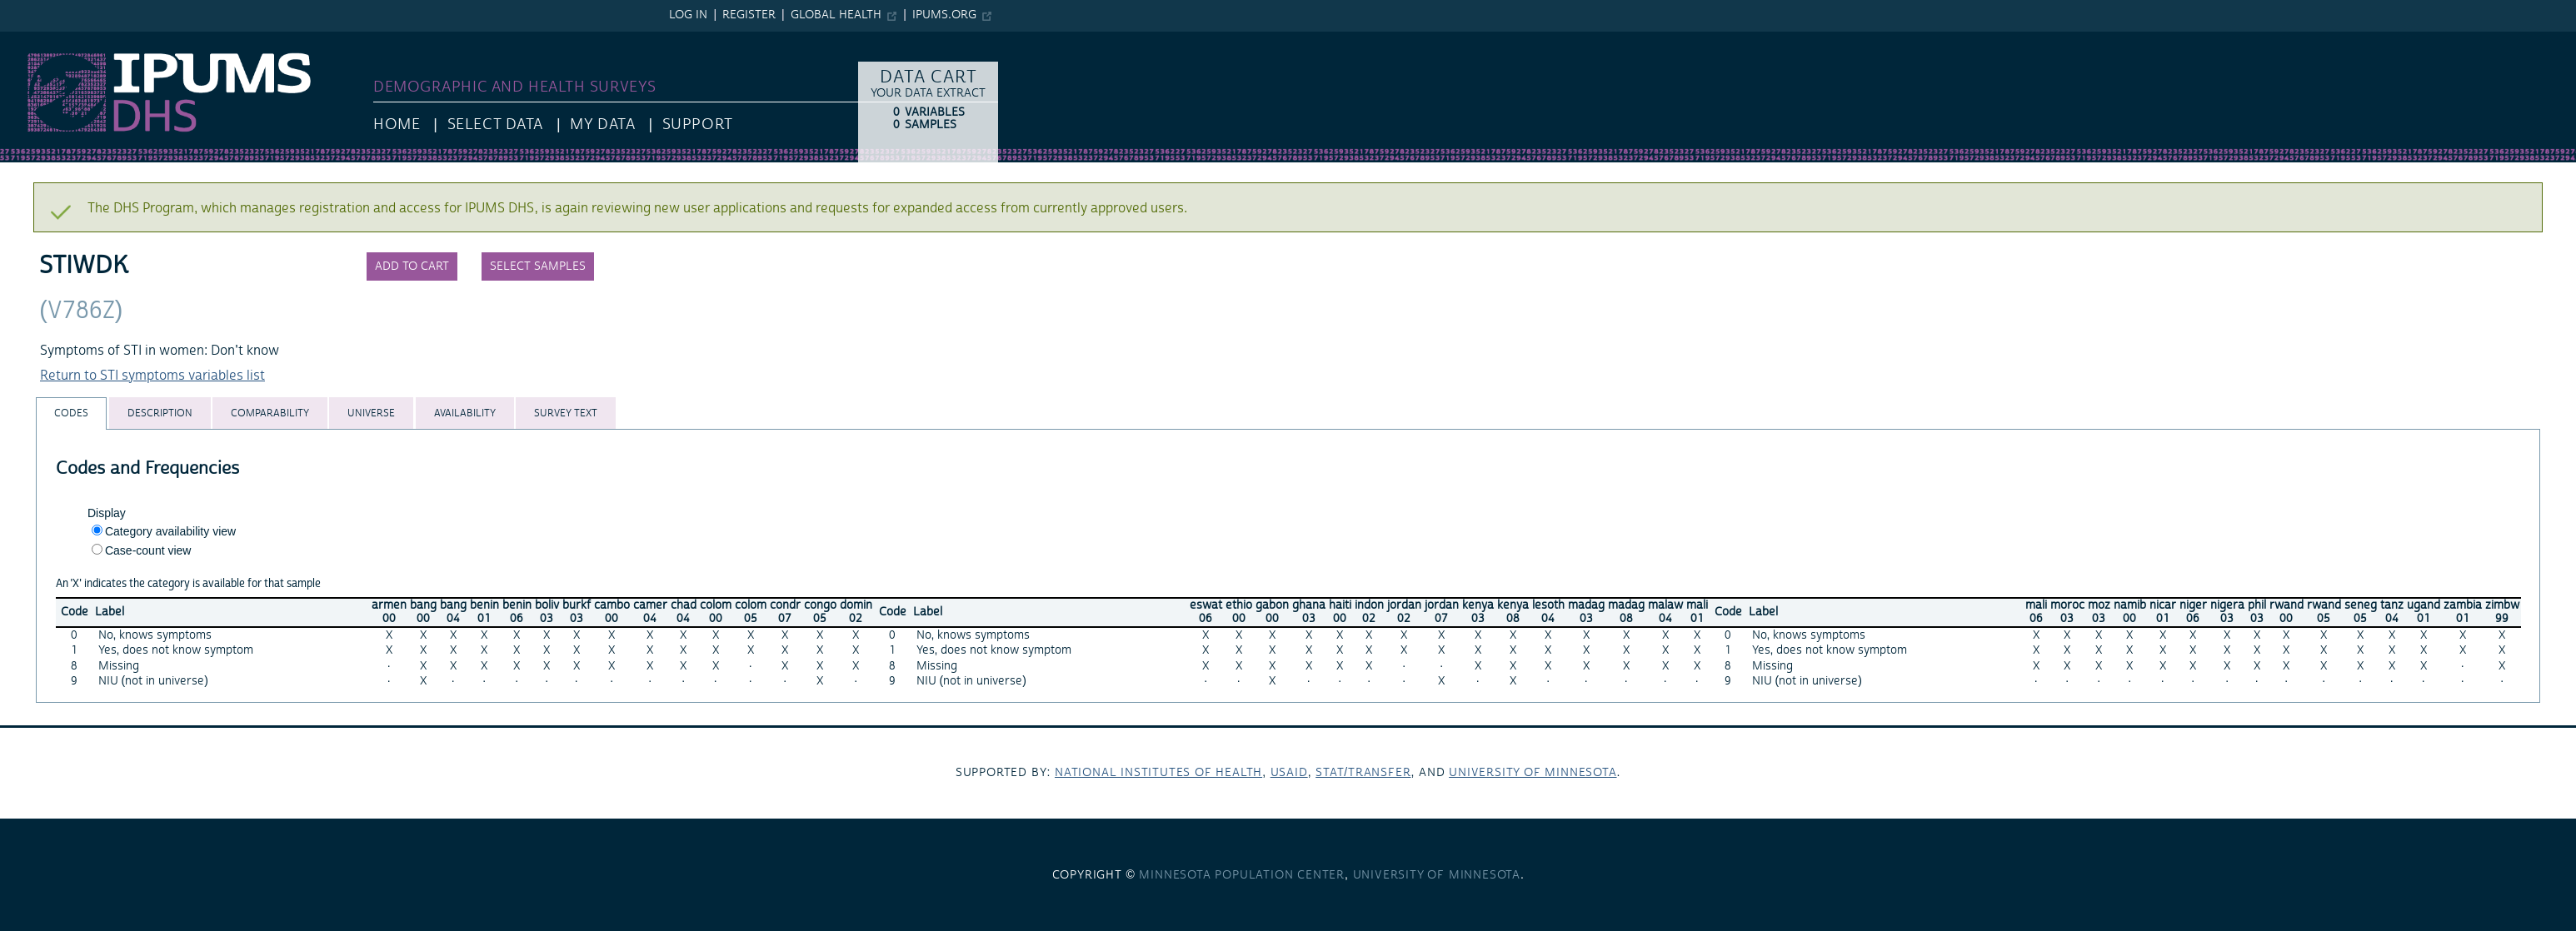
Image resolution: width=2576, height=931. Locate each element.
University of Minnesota (1532, 772)
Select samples (538, 266)
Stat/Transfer (1362, 772)
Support (697, 124)
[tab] (71, 413)
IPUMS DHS (34, 40)
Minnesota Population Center (1242, 875)
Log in (688, 14)
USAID (1289, 772)
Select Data (495, 124)
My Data (602, 124)
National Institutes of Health (1158, 772)
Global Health (836, 14)
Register (749, 14)
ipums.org (944, 14)
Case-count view (148, 550)
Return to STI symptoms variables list (152, 375)
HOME (396, 124)
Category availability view (170, 531)
